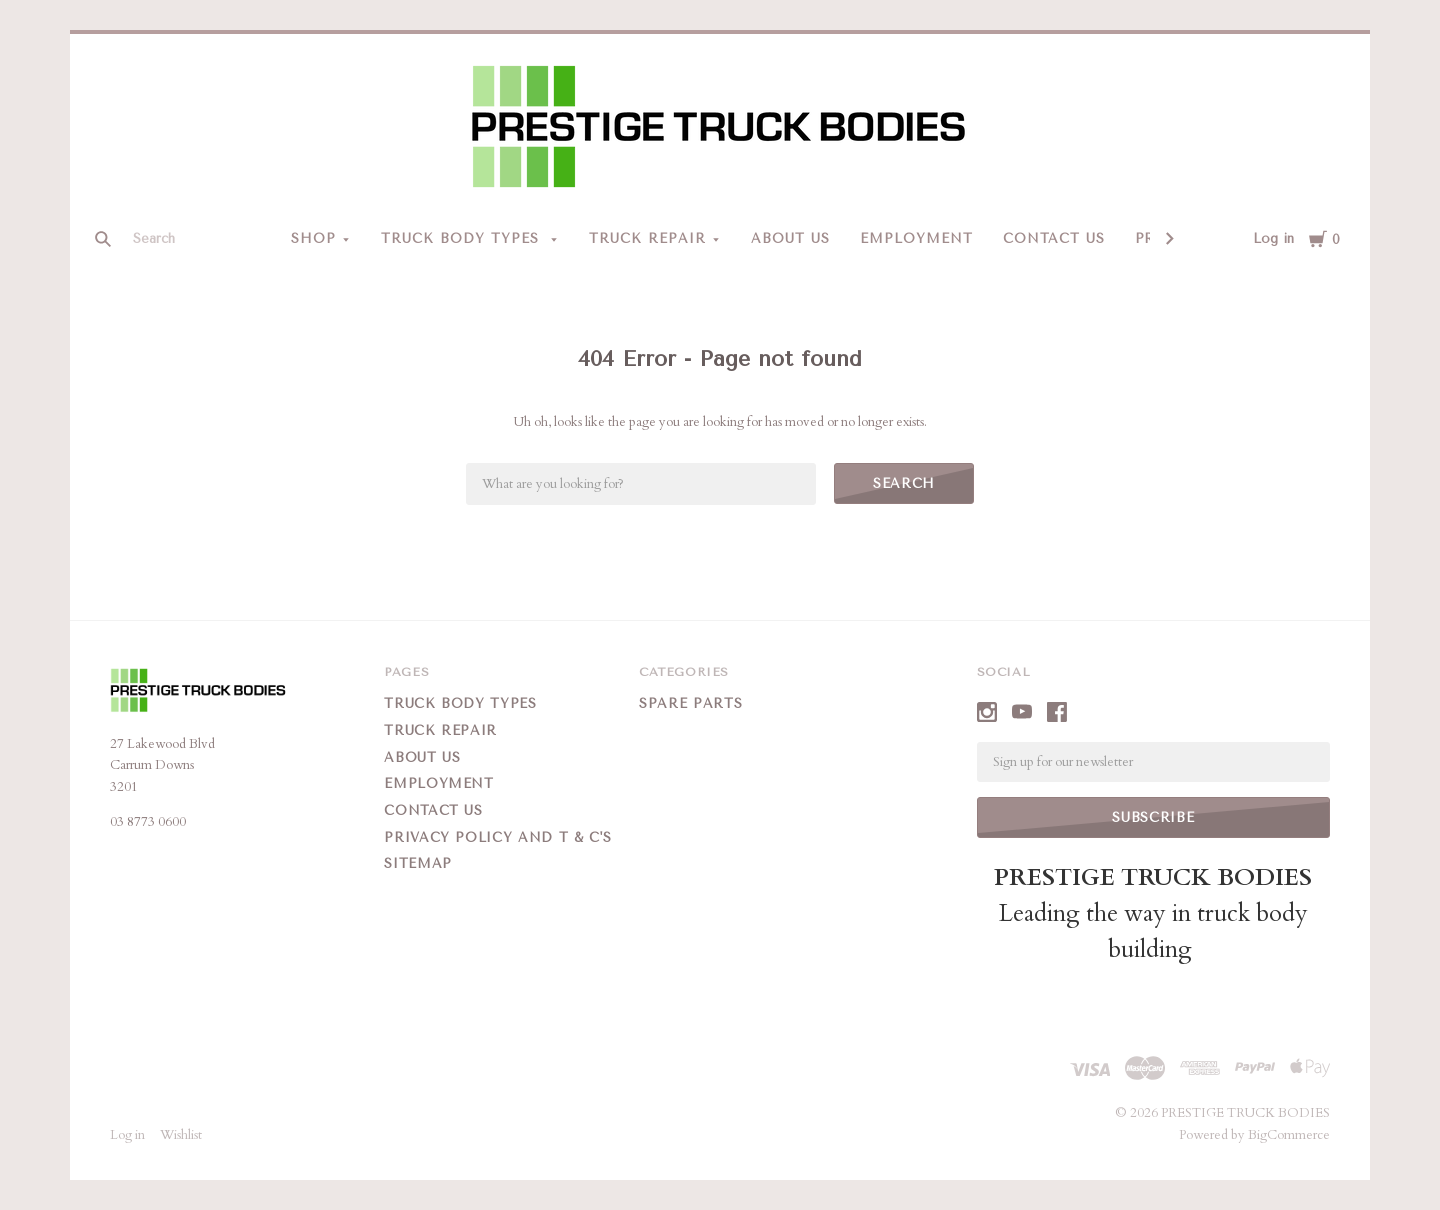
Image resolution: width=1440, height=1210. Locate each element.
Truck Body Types (463, 238)
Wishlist (181, 1135)
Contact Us (1054, 238)
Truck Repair (647, 238)
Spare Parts (690, 703)
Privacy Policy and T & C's (497, 837)
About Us (790, 238)
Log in (1273, 238)
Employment (916, 238)
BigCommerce (1289, 1135)
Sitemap (418, 863)
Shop (313, 238)
